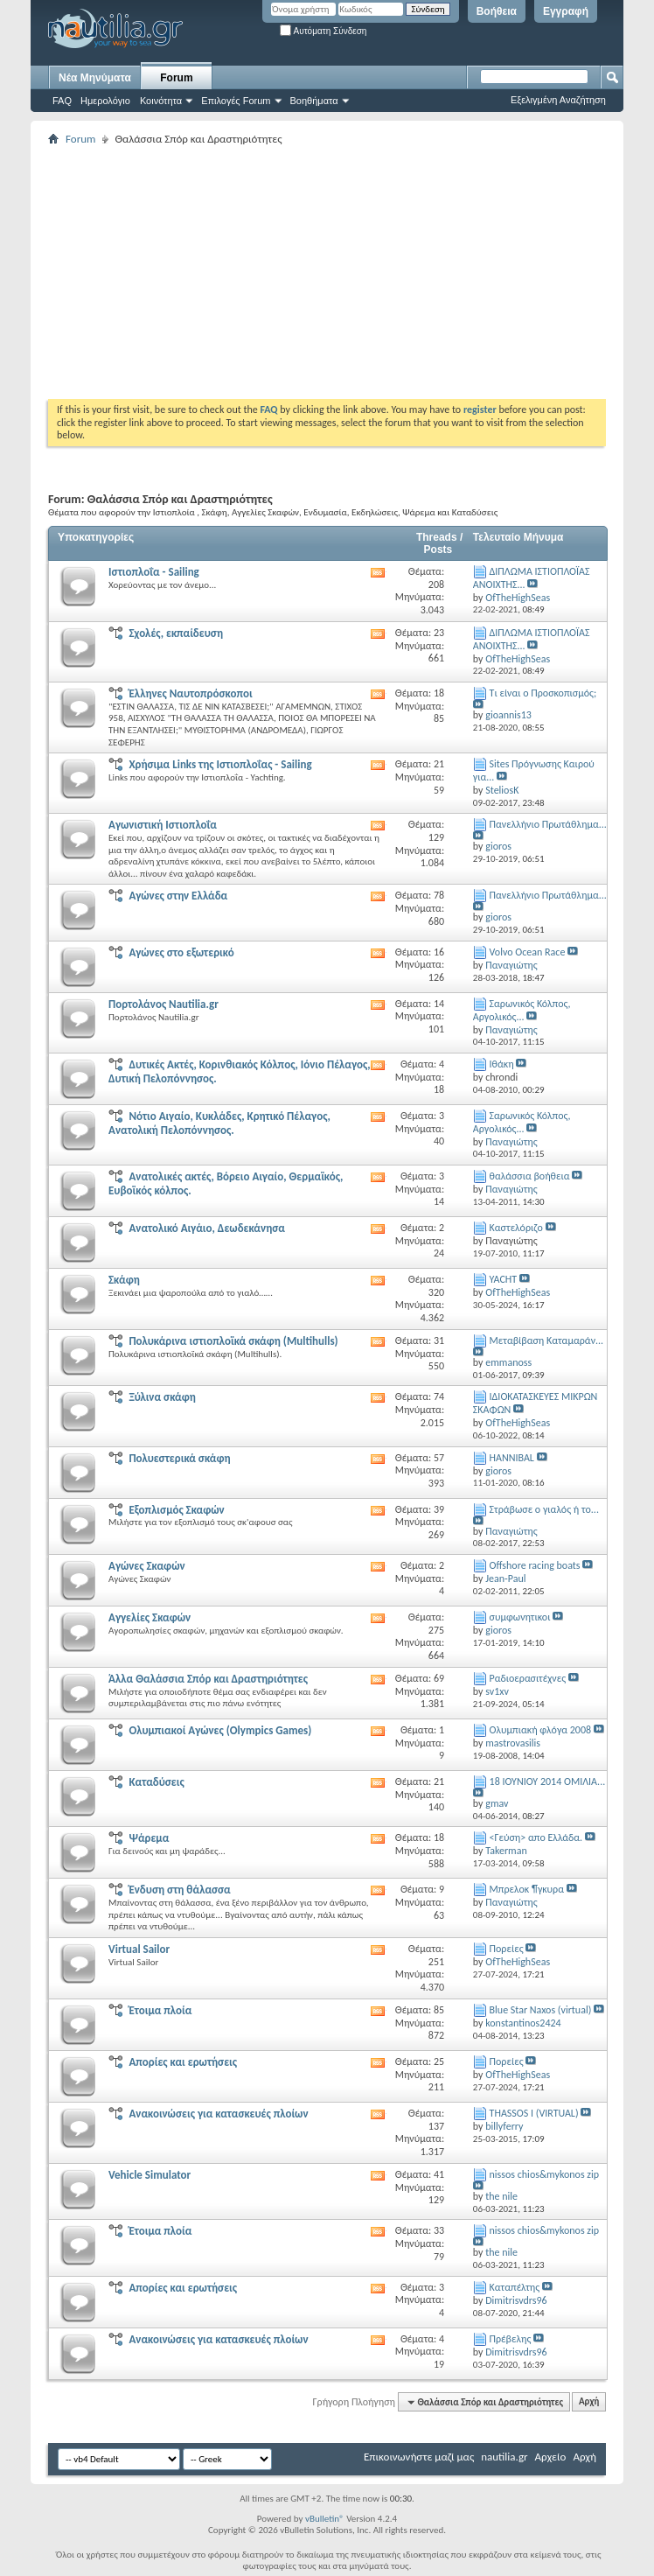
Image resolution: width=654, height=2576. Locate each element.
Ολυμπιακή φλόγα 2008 (541, 1730)
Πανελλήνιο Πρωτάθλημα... (548, 824)
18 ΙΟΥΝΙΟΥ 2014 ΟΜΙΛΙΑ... (548, 1781)
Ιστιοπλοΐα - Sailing (153, 571)
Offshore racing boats (535, 1565)
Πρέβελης (511, 2339)
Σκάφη (124, 1279)
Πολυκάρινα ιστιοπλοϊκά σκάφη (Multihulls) (233, 1341)
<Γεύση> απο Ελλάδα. (536, 1837)
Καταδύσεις (156, 1781)
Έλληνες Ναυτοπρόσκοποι (190, 693)
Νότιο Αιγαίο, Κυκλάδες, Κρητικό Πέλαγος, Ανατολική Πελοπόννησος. (219, 1123)
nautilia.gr (504, 2456)
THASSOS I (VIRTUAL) (534, 2113)
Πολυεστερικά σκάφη (179, 1458)
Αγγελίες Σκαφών (149, 1617)
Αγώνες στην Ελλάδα (178, 895)
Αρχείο (551, 2456)
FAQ (62, 100)
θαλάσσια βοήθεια (530, 1176)
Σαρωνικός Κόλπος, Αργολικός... (522, 1010)
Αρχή (589, 2402)
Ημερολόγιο (105, 100)
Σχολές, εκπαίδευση (176, 633)
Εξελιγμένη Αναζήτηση (558, 99)
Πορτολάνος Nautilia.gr (163, 1004)
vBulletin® (324, 2518)
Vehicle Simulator (149, 2174)
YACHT (504, 1279)
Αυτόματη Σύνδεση (323, 31)
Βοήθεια (497, 11)
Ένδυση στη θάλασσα (179, 1889)
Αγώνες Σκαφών (146, 1565)
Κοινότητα (161, 100)
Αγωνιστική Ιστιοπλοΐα (162, 824)
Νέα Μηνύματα (95, 78)
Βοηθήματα (314, 100)
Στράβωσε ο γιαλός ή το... (544, 1509)
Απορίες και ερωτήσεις (183, 2061)
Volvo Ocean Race (528, 952)
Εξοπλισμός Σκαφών (176, 1509)
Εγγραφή (565, 11)
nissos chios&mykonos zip (545, 2174)
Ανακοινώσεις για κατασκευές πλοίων (218, 2113)
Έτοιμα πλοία (160, 2010)
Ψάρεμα (149, 1837)
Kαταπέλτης (515, 2287)
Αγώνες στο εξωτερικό (181, 952)
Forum (176, 78)
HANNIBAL (512, 1458)
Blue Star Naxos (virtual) (541, 2010)
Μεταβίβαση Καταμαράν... (547, 1340)
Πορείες (507, 1948)
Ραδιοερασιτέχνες (528, 1678)
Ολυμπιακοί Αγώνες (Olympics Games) (220, 1730)
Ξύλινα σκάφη (162, 1397)
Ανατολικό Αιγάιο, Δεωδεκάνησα (207, 1228)
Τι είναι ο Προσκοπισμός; (543, 693)
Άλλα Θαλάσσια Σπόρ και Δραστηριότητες (208, 1678)
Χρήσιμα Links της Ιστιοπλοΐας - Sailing (220, 764)
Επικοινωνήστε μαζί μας (419, 2456)
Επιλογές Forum (235, 100)
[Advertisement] (351, 272)
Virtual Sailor (139, 1949)
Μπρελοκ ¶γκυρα (527, 1889)
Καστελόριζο (516, 1228)
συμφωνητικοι (520, 1617)
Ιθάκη (502, 1064)
